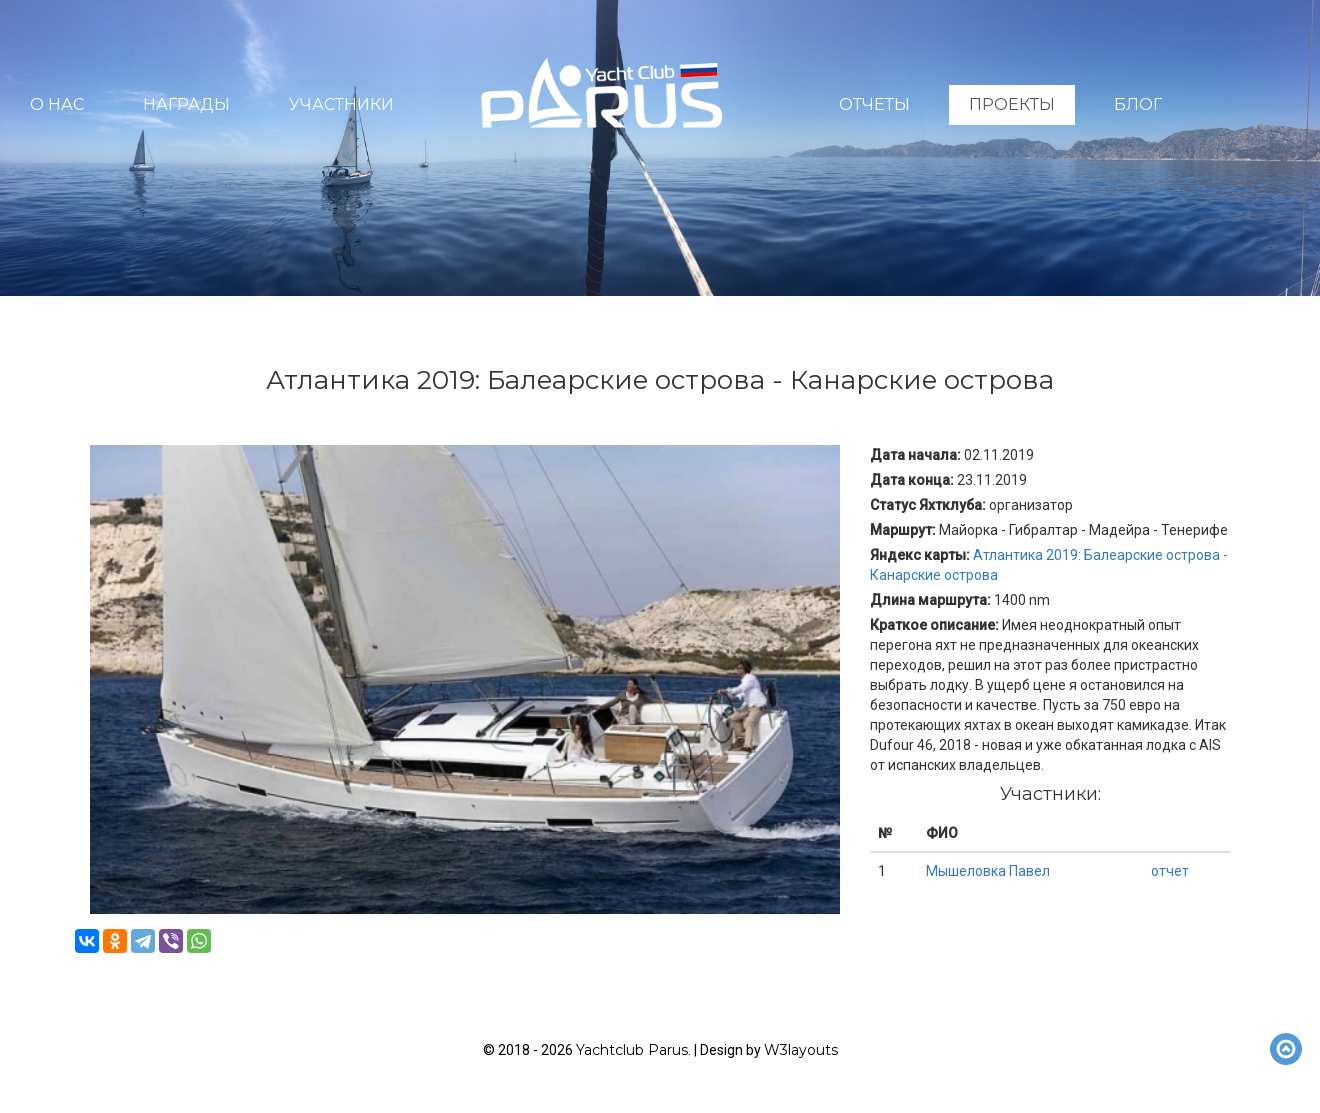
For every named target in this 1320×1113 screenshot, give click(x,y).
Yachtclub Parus (632, 1050)
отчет (1170, 871)
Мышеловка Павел (988, 871)
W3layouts (801, 1050)
